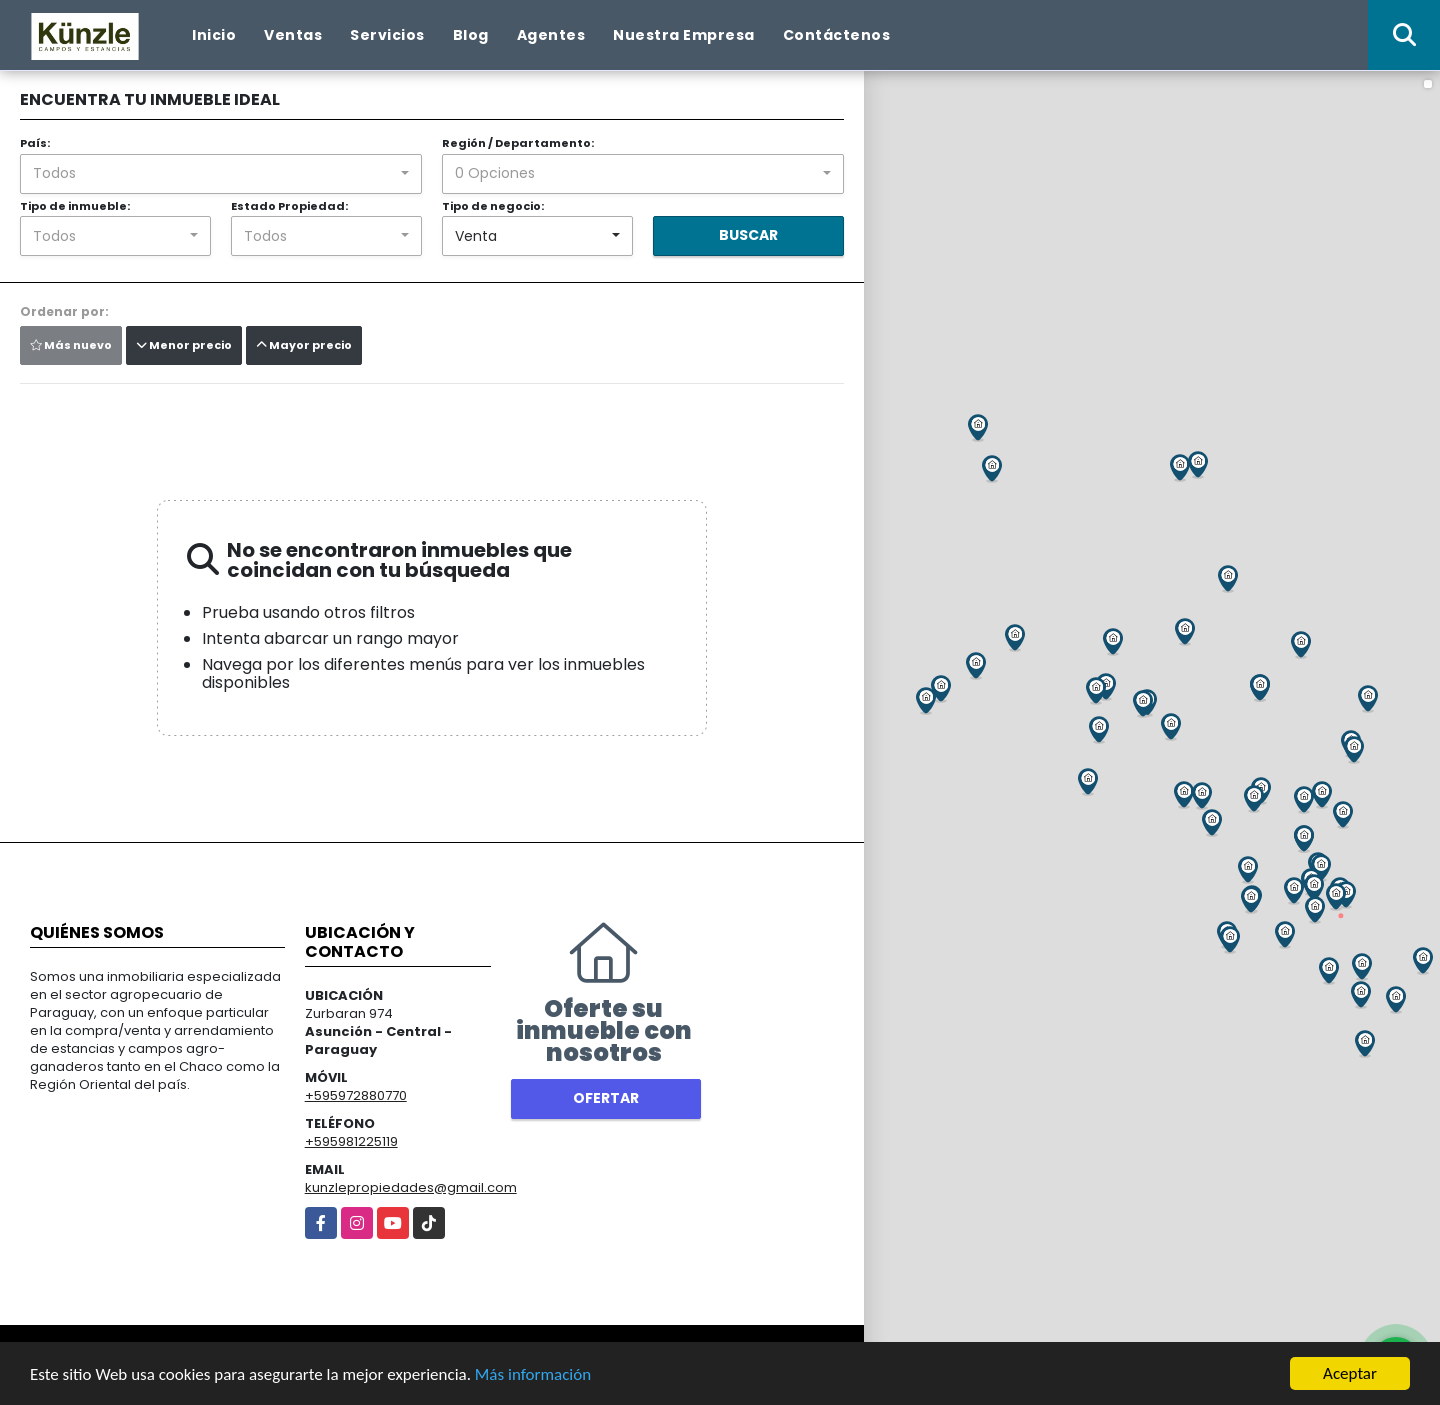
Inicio (214, 35)
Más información (533, 1374)
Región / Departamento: (518, 143)
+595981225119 (351, 1141)
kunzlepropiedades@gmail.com (411, 1187)
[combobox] (221, 174)
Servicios (387, 35)
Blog (471, 35)
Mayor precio (304, 345)
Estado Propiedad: (289, 206)
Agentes (551, 35)
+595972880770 (356, 1095)
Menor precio (184, 345)
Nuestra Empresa (684, 35)
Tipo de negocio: (493, 206)
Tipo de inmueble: (75, 206)
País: (35, 143)
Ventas (293, 35)
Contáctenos (837, 35)
